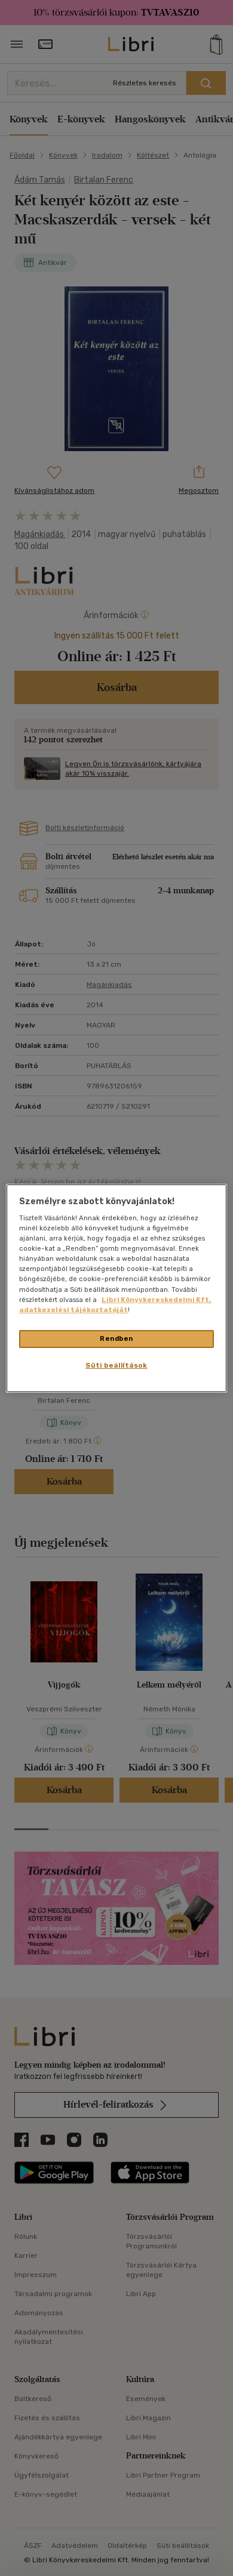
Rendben (116, 1338)
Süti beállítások (116, 1365)
